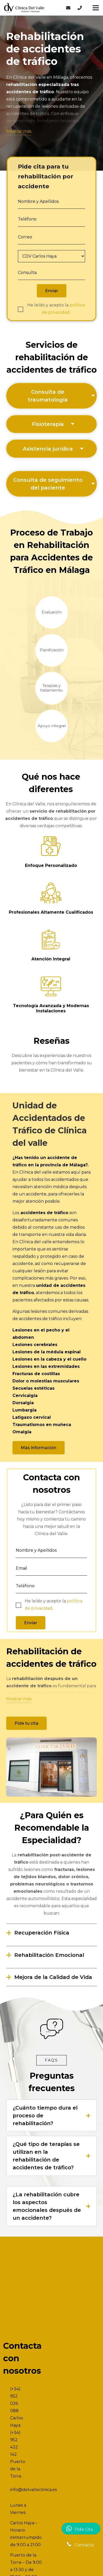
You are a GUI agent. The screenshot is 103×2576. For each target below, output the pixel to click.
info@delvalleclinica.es (33, 2489)
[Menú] (95, 7)
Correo (25, 237)
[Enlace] (24, 7)
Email (21, 1568)
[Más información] (38, 1447)
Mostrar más (18, 131)
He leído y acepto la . (56, 309)
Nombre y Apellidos (38, 201)
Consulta (27, 272)
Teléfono (27, 219)
